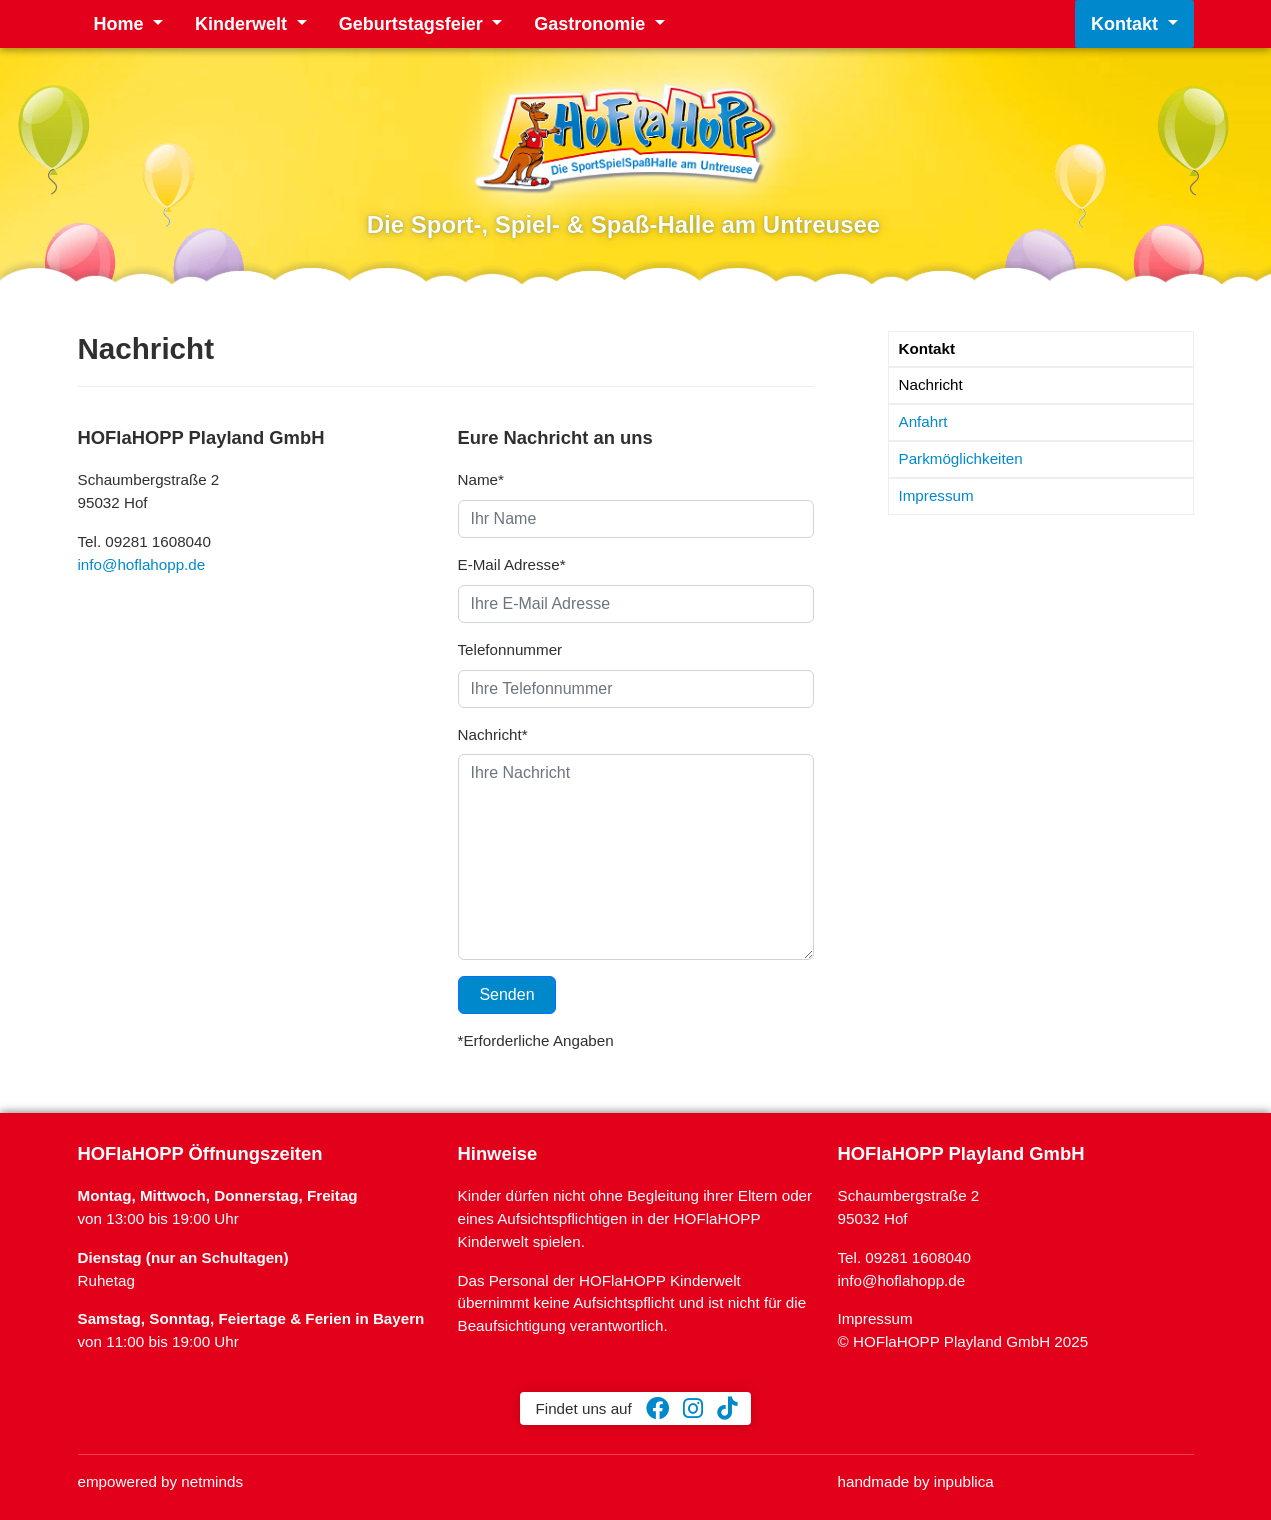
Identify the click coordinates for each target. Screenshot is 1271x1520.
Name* (481, 479)
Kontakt (927, 348)
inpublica (964, 1481)
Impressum (936, 495)
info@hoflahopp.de (142, 564)
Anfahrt (923, 421)
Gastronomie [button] (592, 24)
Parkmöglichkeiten (961, 458)
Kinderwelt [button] (243, 24)
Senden (507, 994)
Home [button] (121, 24)
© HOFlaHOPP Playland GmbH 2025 (963, 1341)
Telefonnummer (510, 649)
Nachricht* (493, 734)
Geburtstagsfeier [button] (413, 24)
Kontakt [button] (1127, 24)
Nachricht (931, 384)
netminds (212, 1481)
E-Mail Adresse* (512, 564)
